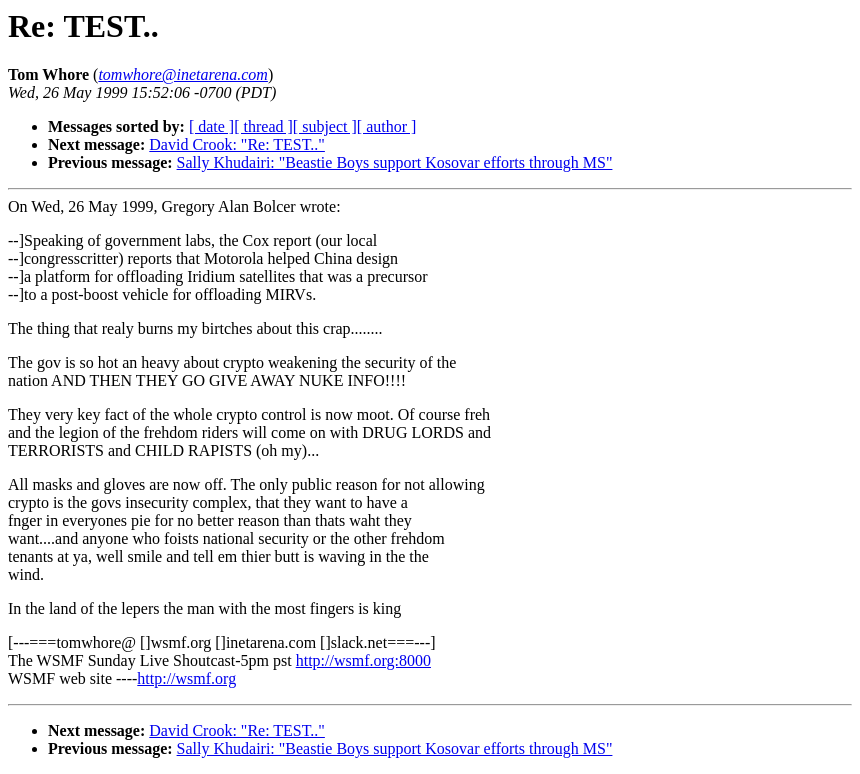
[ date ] (211, 126)
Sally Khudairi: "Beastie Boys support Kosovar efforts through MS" (395, 162)
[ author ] (387, 126)
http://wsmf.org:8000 (363, 660)
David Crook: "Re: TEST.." (237, 144)
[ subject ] (325, 126)
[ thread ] (263, 126)
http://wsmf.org (186, 678)
